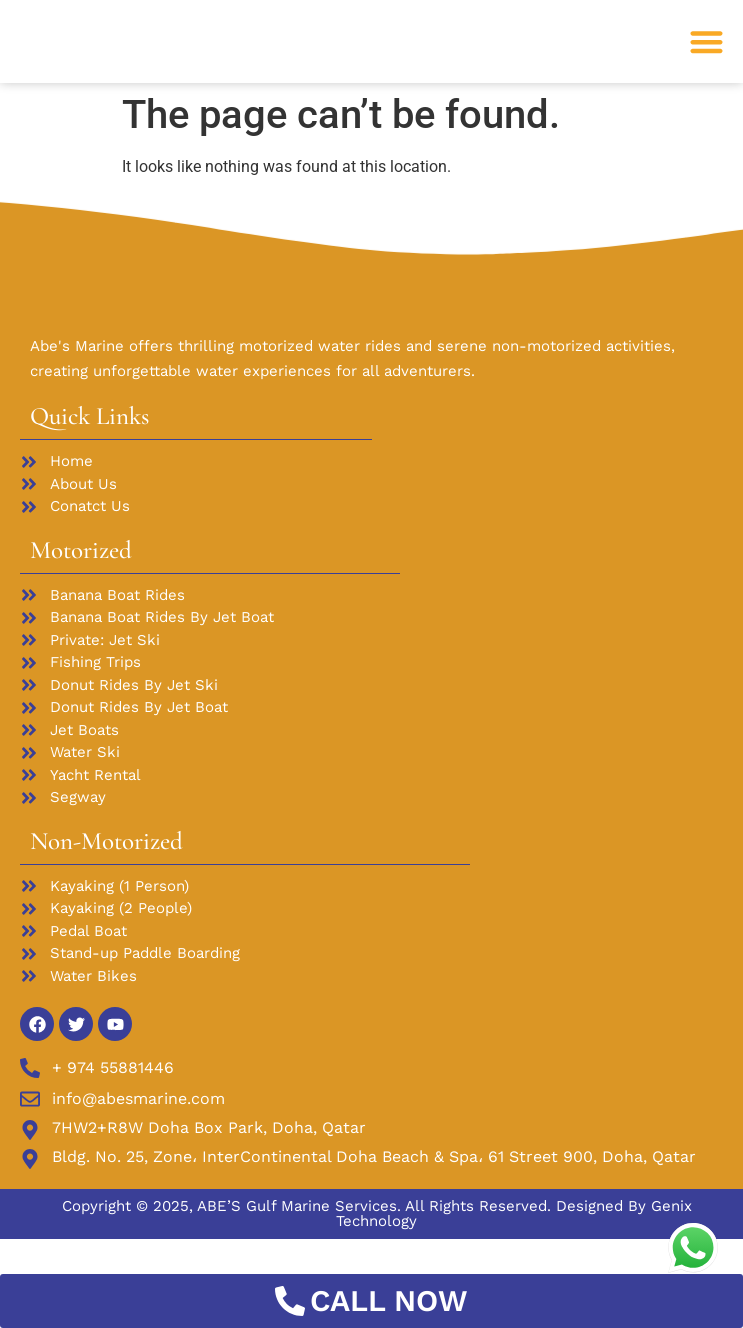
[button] (707, 58)
